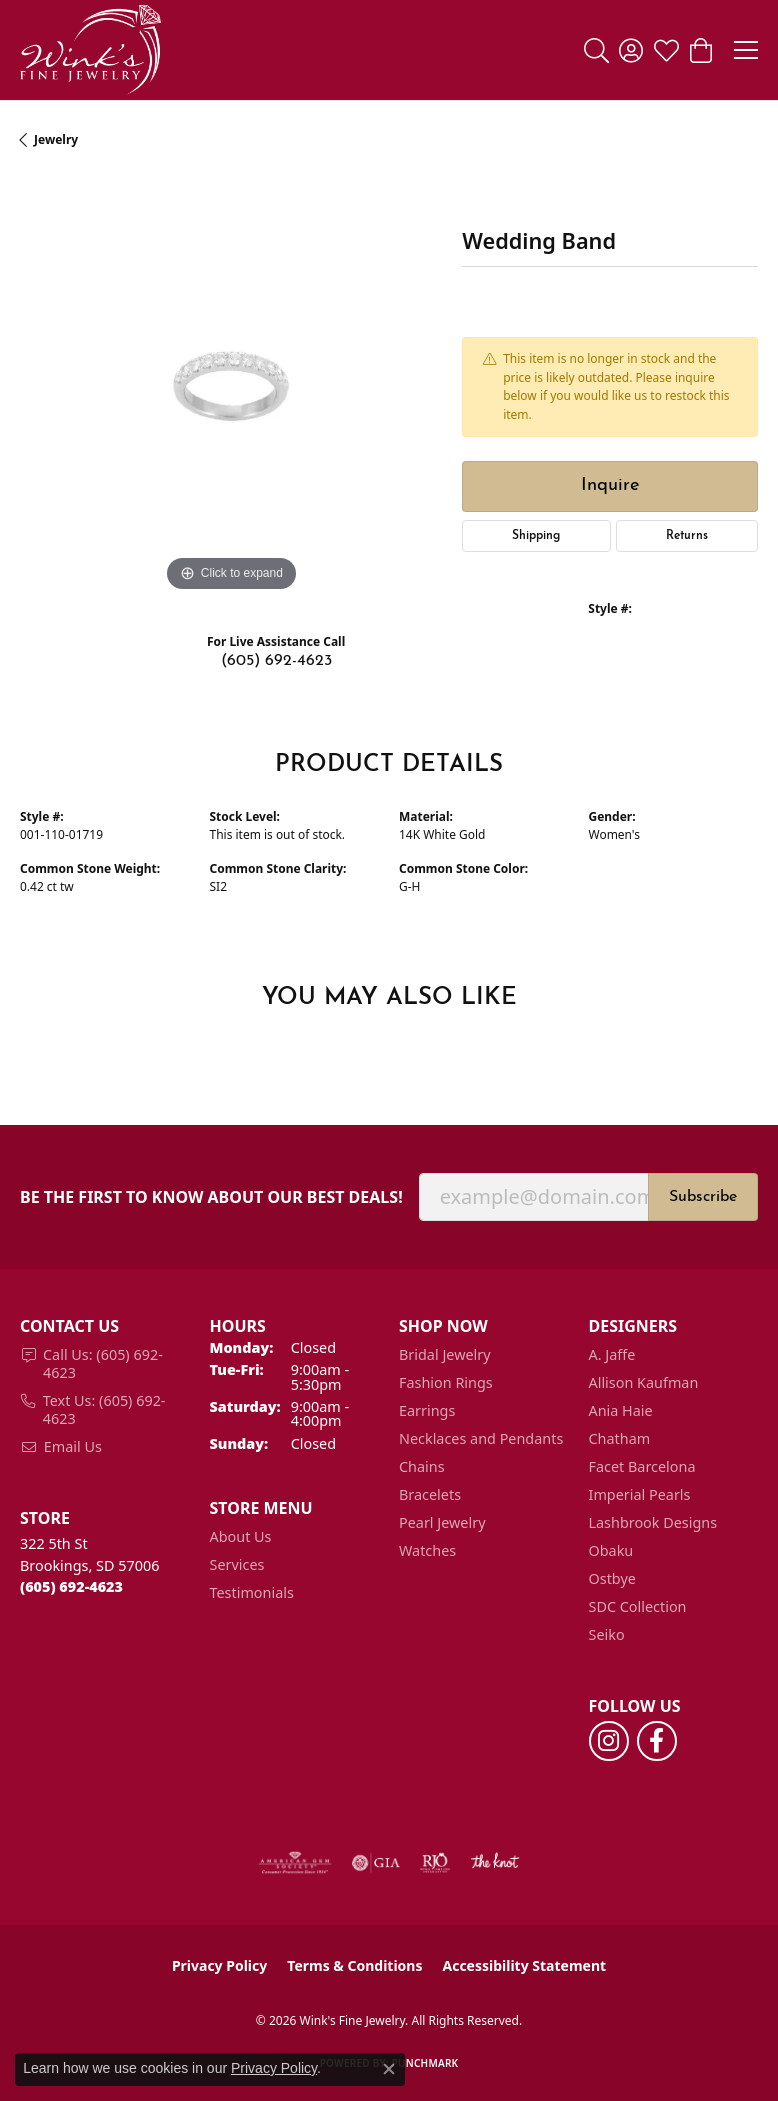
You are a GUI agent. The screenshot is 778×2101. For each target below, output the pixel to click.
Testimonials (252, 1592)
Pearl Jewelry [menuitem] (442, 1522)
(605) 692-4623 (276, 661)
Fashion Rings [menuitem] (446, 1382)
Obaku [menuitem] (611, 1550)
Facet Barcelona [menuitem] (642, 1466)
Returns (687, 536)
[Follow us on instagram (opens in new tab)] (609, 1741)
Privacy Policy (219, 1965)
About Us (241, 1536)
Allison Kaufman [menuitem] (644, 1382)
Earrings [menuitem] (427, 1410)
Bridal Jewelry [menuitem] (445, 1354)
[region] (231, 386)
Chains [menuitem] (422, 1466)
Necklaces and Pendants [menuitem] (481, 1438)
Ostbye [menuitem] (612, 1578)
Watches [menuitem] (427, 1550)
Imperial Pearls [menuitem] (640, 1494)
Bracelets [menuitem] (430, 1494)
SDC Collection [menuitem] (638, 1606)
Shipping (536, 536)
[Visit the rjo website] (435, 1863)
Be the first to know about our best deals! (211, 1197)
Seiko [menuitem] (607, 1634)
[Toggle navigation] (746, 50)
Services (237, 1564)
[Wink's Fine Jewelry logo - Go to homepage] (90, 50)
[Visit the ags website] (295, 1863)
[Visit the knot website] (494, 1863)
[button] (596, 50)
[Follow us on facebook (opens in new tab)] (657, 1741)
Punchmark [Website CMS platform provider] (425, 2063)
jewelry (56, 139)
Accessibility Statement (524, 1965)
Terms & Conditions (354, 1965)
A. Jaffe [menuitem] (612, 1354)
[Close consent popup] (389, 2069)
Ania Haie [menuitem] (621, 1410)
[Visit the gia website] (376, 1863)
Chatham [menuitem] (620, 1438)
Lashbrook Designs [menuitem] (653, 1522)
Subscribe (703, 1197)
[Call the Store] (71, 1586)
